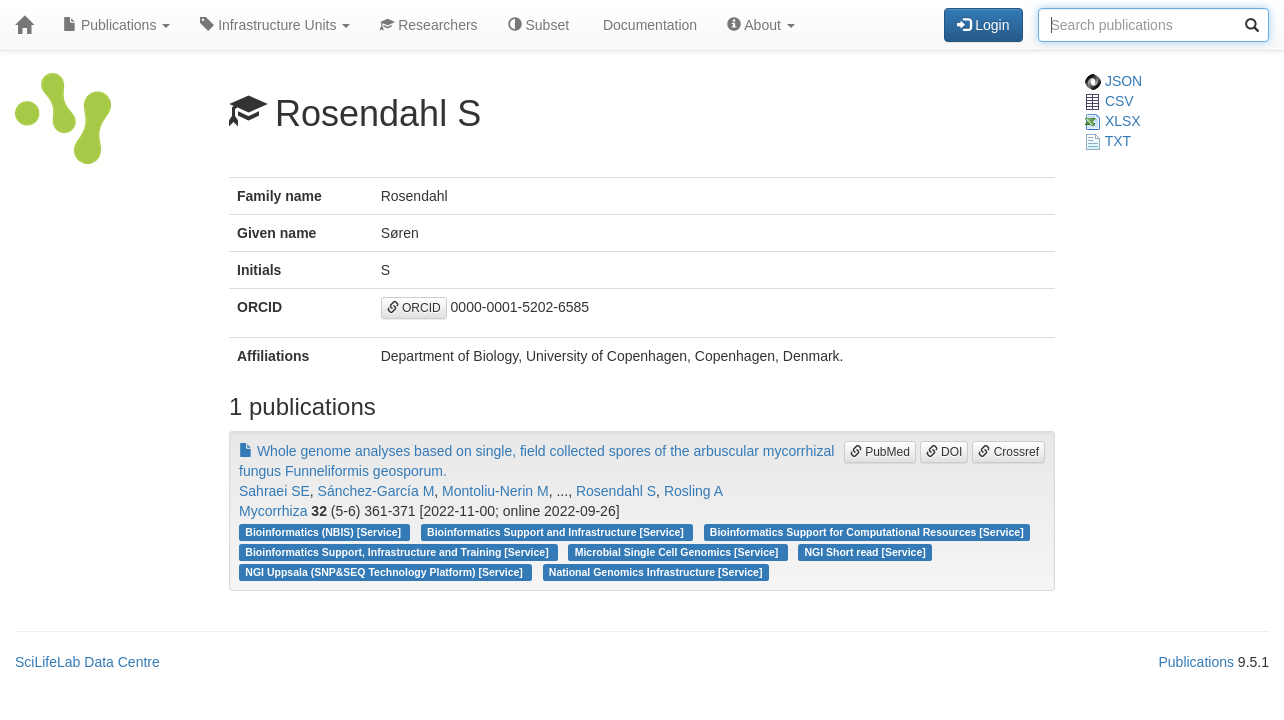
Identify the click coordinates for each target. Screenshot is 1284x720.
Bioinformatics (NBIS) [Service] (324, 532)
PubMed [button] (880, 452)
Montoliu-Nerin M (495, 491)
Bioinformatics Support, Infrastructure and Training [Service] (398, 552)
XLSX (1113, 121)
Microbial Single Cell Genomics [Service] (678, 552)
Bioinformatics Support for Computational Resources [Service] (867, 532)
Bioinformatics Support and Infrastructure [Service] (557, 532)
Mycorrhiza (273, 511)
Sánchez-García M (376, 491)
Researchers (428, 25)
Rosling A (693, 491)
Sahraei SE (274, 491)
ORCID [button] (414, 308)
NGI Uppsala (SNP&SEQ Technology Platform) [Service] (385, 572)
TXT (1108, 141)
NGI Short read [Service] (864, 552)
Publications (116, 25)
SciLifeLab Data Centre (87, 662)
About (761, 25)
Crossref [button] (1008, 452)
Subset (538, 25)
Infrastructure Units (275, 25)
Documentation (648, 25)
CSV (1109, 101)
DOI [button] (944, 452)
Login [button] (983, 25)
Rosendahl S (616, 491)
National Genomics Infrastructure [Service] (656, 572)
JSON (1113, 81)
